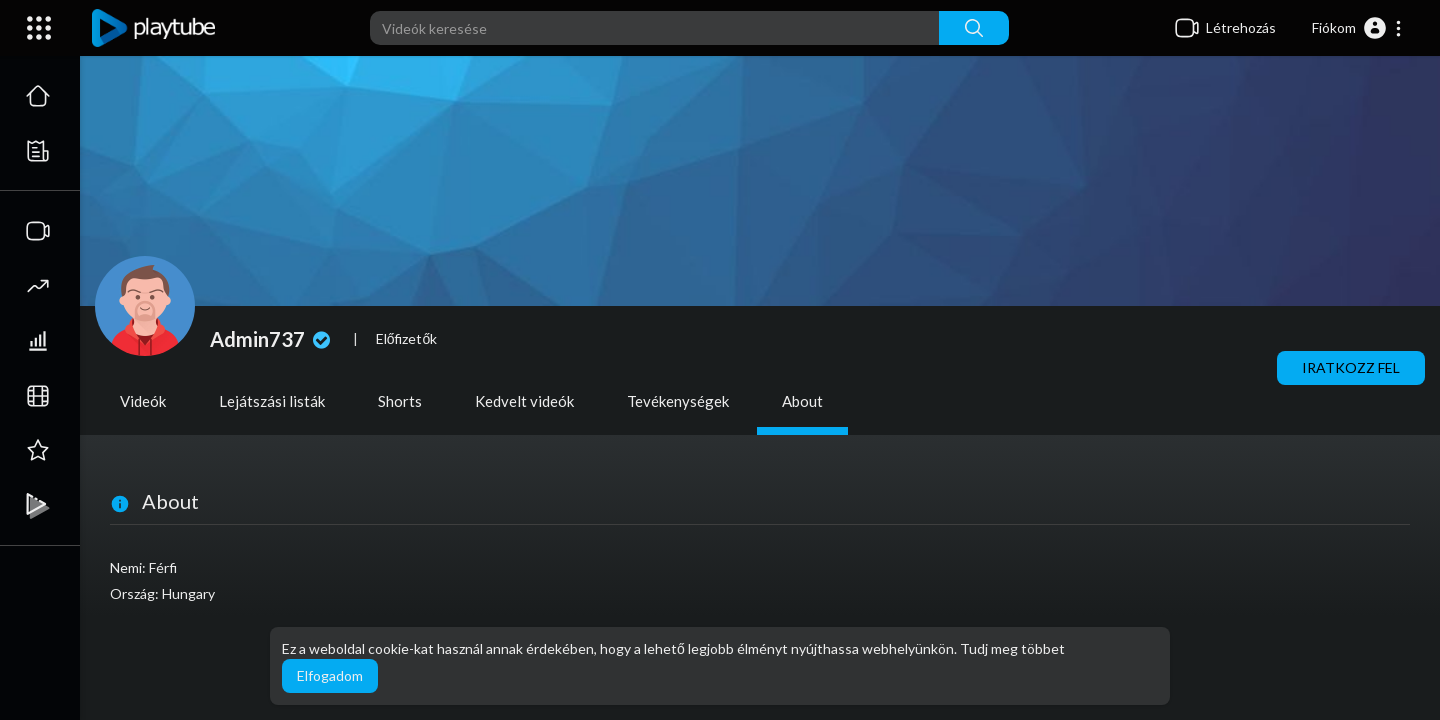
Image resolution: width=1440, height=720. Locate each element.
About (802, 401)
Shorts (400, 401)
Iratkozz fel (1351, 367)
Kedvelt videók (524, 401)
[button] (1357, 28)
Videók (143, 401)
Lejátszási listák (272, 401)
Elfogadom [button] (330, 675)
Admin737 (272, 339)
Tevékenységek (678, 401)
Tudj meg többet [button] (1012, 648)
